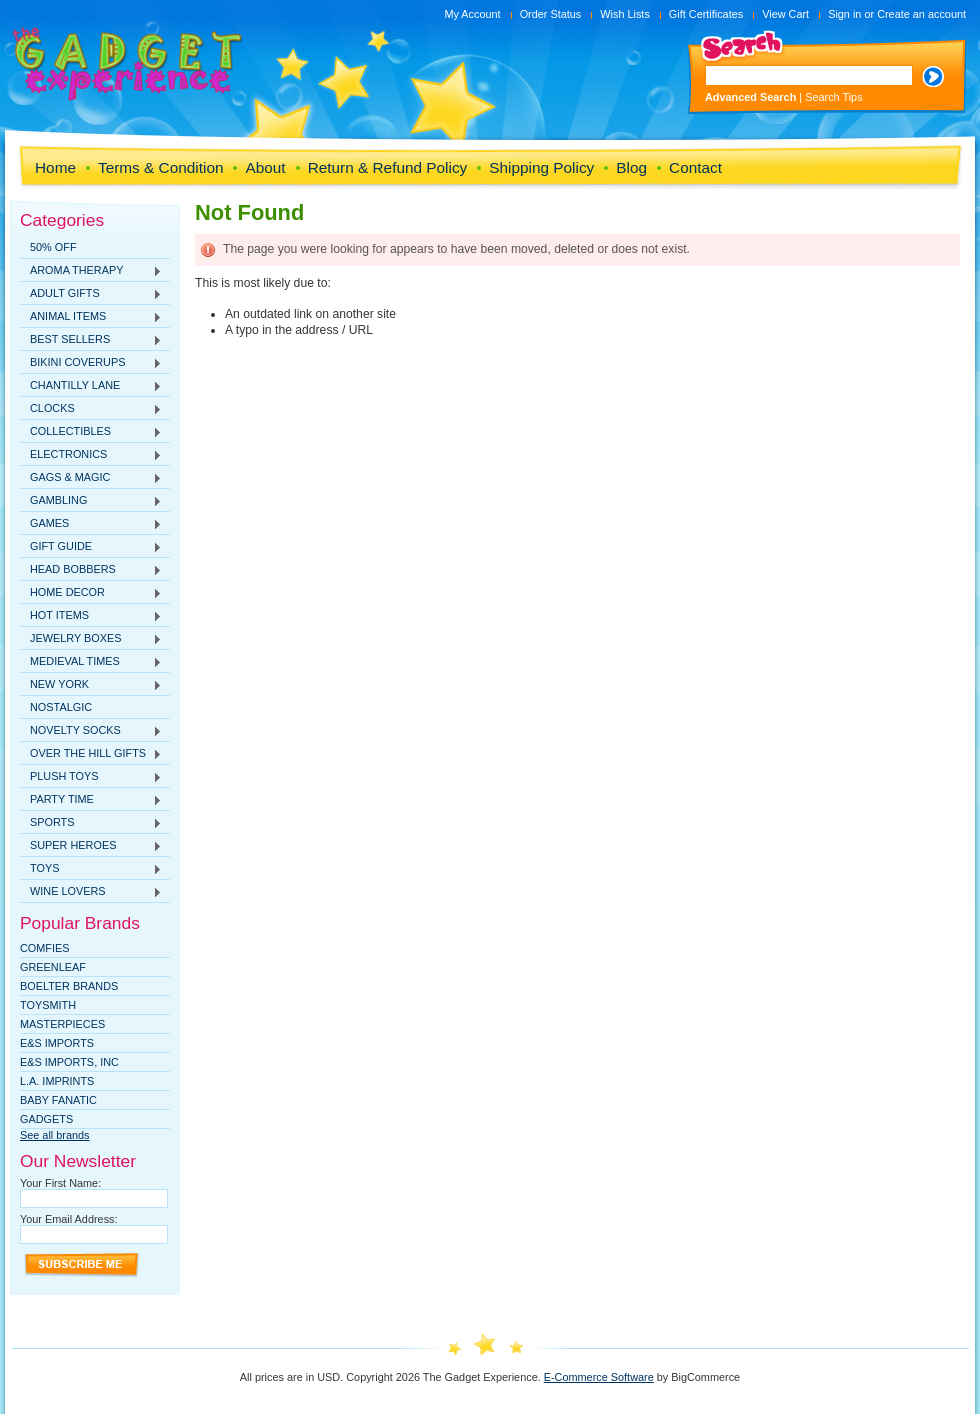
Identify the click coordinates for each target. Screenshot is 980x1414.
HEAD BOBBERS (91, 570)
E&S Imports (57, 1043)
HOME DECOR (91, 593)
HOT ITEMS (91, 616)
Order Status (551, 14)
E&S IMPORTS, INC (69, 1062)
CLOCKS (91, 409)
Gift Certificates (706, 14)
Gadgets (46, 1119)
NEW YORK (91, 685)
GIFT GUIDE (91, 547)
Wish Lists (625, 14)
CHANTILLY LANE (91, 386)
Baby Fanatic (58, 1100)
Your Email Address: (69, 1219)
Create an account (921, 14)
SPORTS (91, 823)
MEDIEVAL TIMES (91, 662)
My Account (472, 14)
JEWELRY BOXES (91, 639)
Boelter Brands (69, 986)
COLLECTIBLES (91, 432)
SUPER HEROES (91, 846)
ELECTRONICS (91, 455)
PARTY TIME (91, 800)
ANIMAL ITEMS (91, 317)
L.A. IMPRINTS (57, 1081)
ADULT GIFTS (91, 294)
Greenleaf (53, 967)
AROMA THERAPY (91, 271)
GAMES (91, 524)
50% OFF (53, 247)
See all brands (55, 1135)
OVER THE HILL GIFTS (91, 754)
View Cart (785, 14)
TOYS (91, 869)
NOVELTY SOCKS (91, 731)
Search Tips (833, 97)
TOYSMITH (48, 1005)
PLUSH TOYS (91, 777)
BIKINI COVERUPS (91, 363)
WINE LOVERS (91, 892)
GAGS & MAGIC (91, 478)
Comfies (45, 948)
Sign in (844, 14)
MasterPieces (62, 1024)
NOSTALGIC (61, 707)
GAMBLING (91, 501)
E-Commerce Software (599, 1377)
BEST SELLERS (91, 340)
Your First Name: (60, 1183)
